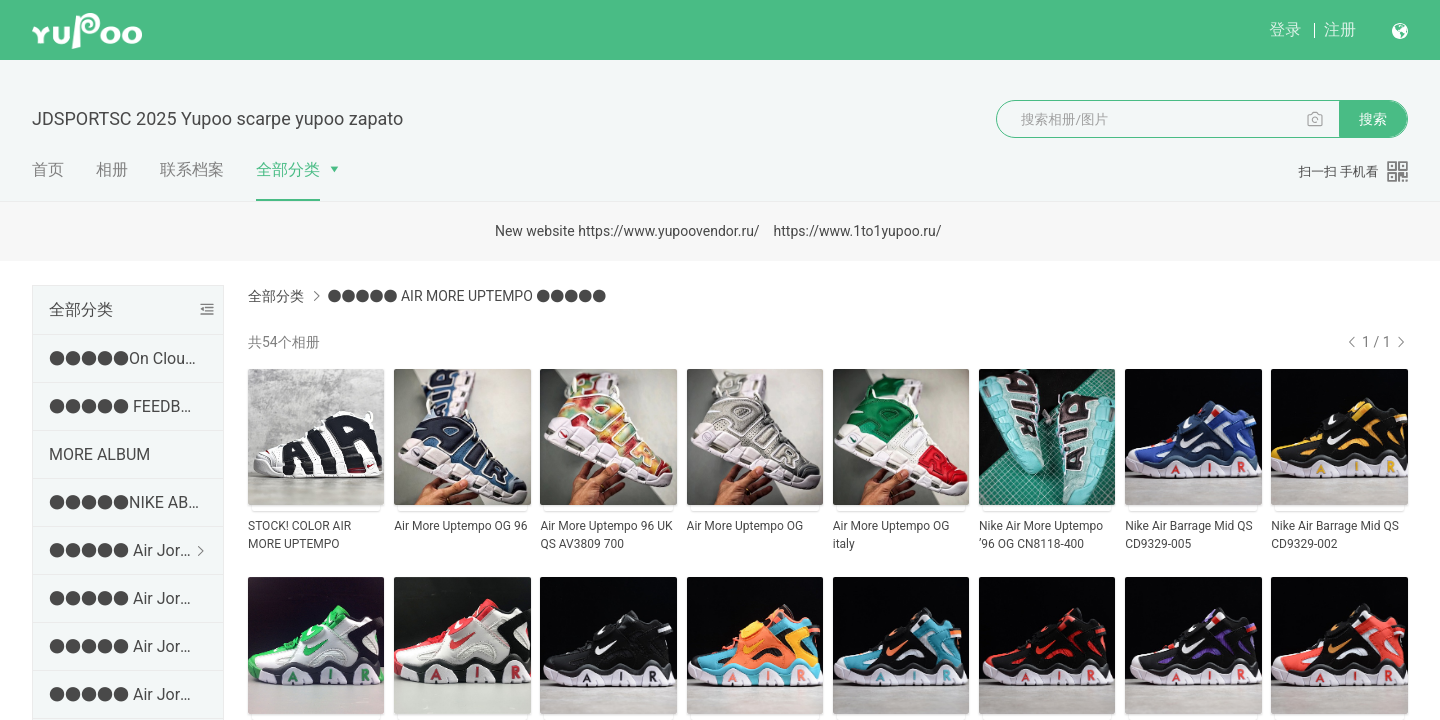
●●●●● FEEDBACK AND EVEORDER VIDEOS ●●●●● (124, 406)
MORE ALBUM (99, 454)
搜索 (1373, 119)
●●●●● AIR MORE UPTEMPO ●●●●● (466, 296)
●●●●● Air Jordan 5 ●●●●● (124, 694)
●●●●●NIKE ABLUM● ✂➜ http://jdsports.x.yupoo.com (124, 502)
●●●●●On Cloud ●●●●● (124, 358)
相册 (112, 169)
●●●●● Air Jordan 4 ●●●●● (124, 646)
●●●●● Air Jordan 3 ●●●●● (124, 598)
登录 (1285, 29)
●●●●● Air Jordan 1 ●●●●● (124, 550)
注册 (1340, 29)
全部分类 (288, 169)
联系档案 (192, 169)
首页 (48, 169)
